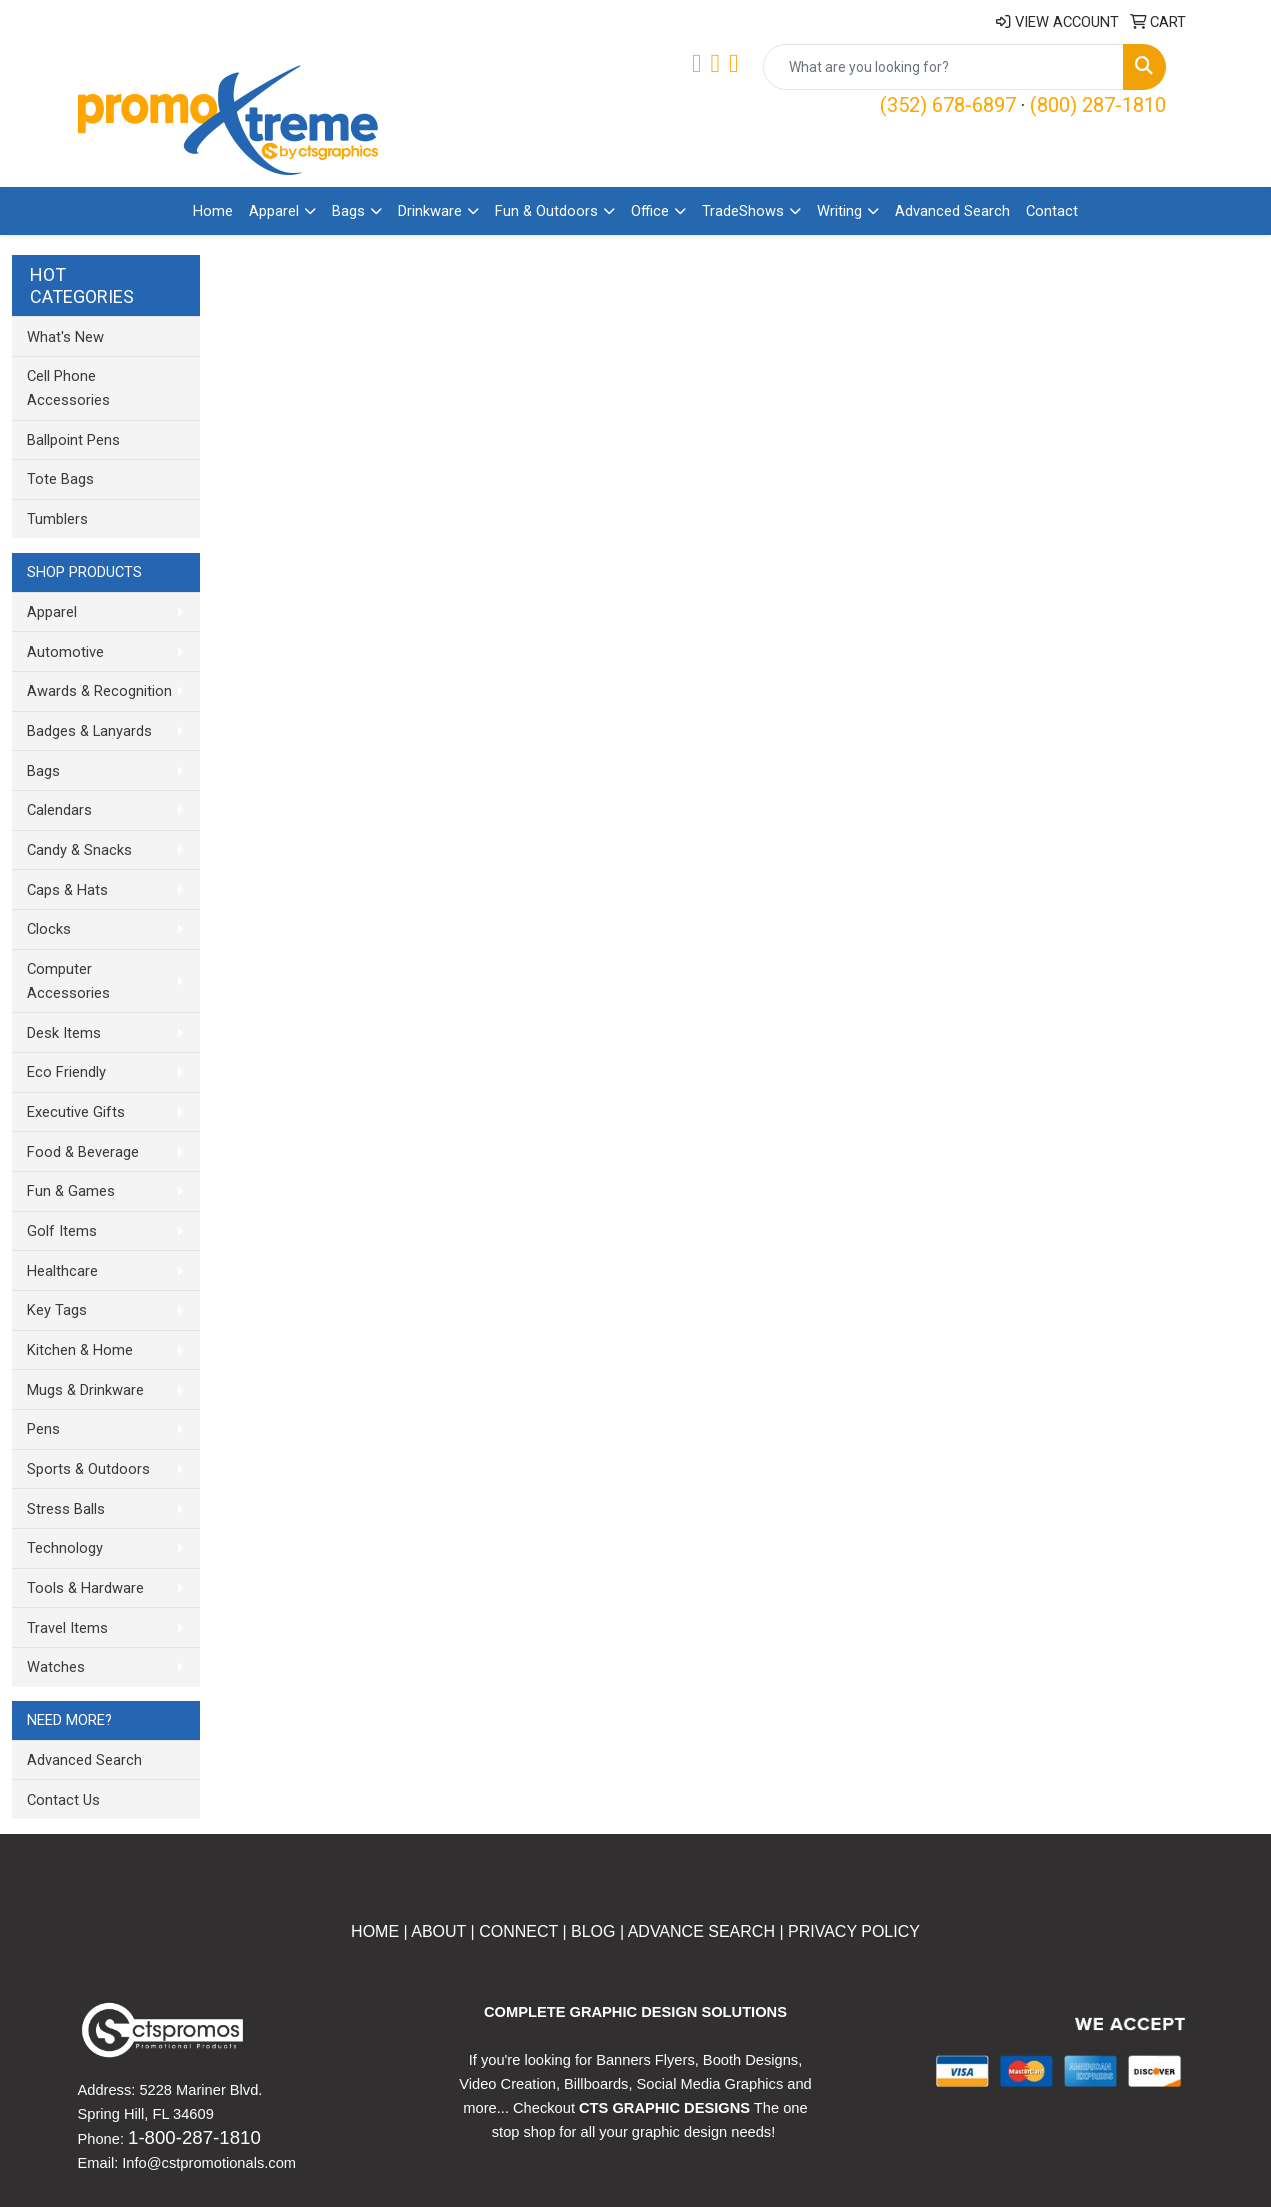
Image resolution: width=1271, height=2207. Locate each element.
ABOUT (437, 1931)
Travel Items (67, 1628)
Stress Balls (66, 1509)
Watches (56, 1667)
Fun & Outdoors (546, 211)
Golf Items (62, 1231)
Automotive (65, 652)
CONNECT (518, 1931)
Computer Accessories (68, 981)
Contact (1052, 211)
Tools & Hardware (85, 1588)
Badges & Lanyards (89, 731)
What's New (65, 337)
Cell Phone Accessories (68, 388)
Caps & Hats (67, 890)
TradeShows (743, 211)
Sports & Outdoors (88, 1469)
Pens (43, 1429)
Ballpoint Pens (73, 440)
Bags (348, 211)
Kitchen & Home (80, 1350)
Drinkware (430, 211)
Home (213, 211)
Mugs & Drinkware (85, 1390)
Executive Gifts (76, 1112)
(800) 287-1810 (1098, 105)
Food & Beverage (83, 1152)
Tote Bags (60, 479)
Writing (839, 211)
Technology (65, 1548)
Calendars (59, 810)
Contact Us (63, 1800)
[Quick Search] (943, 67)
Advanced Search (952, 211)
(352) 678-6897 (948, 105)
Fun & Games (71, 1191)
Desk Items (64, 1033)
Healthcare (62, 1271)
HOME (375, 1931)
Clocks (49, 929)
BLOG (593, 1931)
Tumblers (57, 519)
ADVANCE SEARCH (701, 1931)
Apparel (274, 211)
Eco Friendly (66, 1072)
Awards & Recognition (99, 691)
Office (650, 211)
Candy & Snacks (79, 850)
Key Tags (57, 1310)
